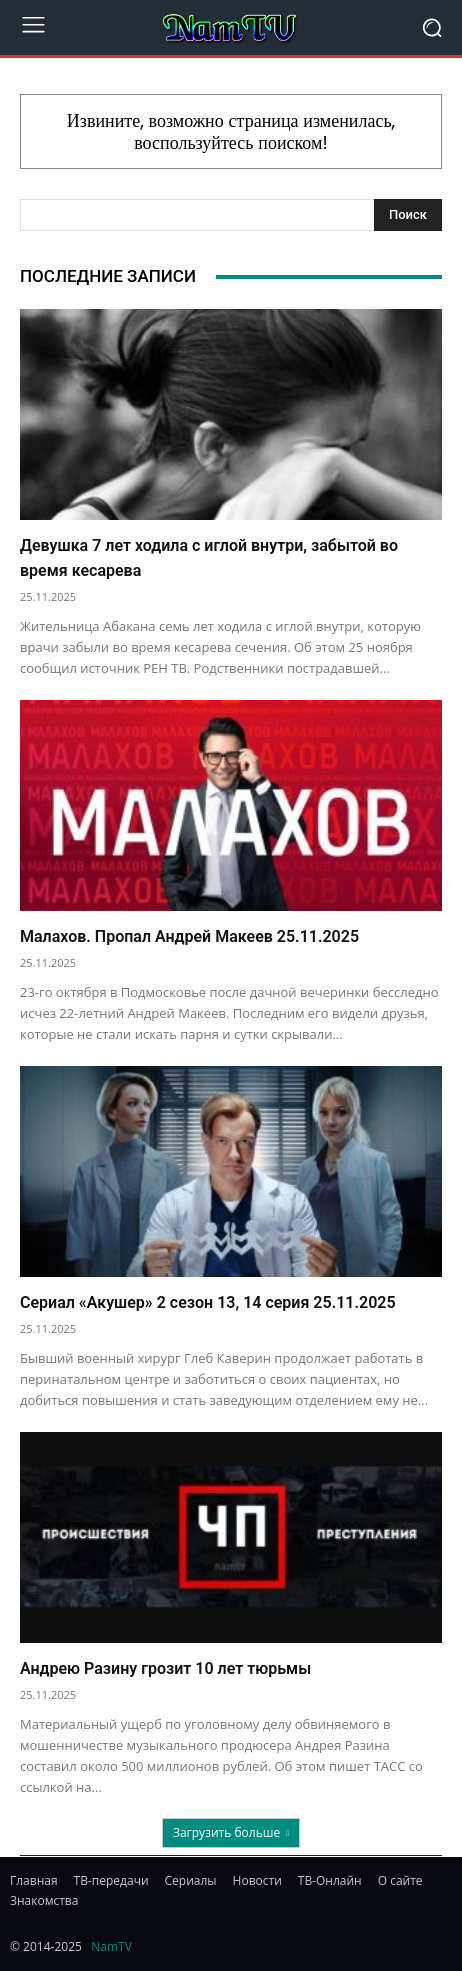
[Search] (408, 215)
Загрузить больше (231, 1832)
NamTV (111, 1946)
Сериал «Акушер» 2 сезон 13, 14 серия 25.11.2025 (208, 1302)
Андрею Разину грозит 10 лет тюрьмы (165, 1668)
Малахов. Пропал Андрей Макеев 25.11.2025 (189, 936)
